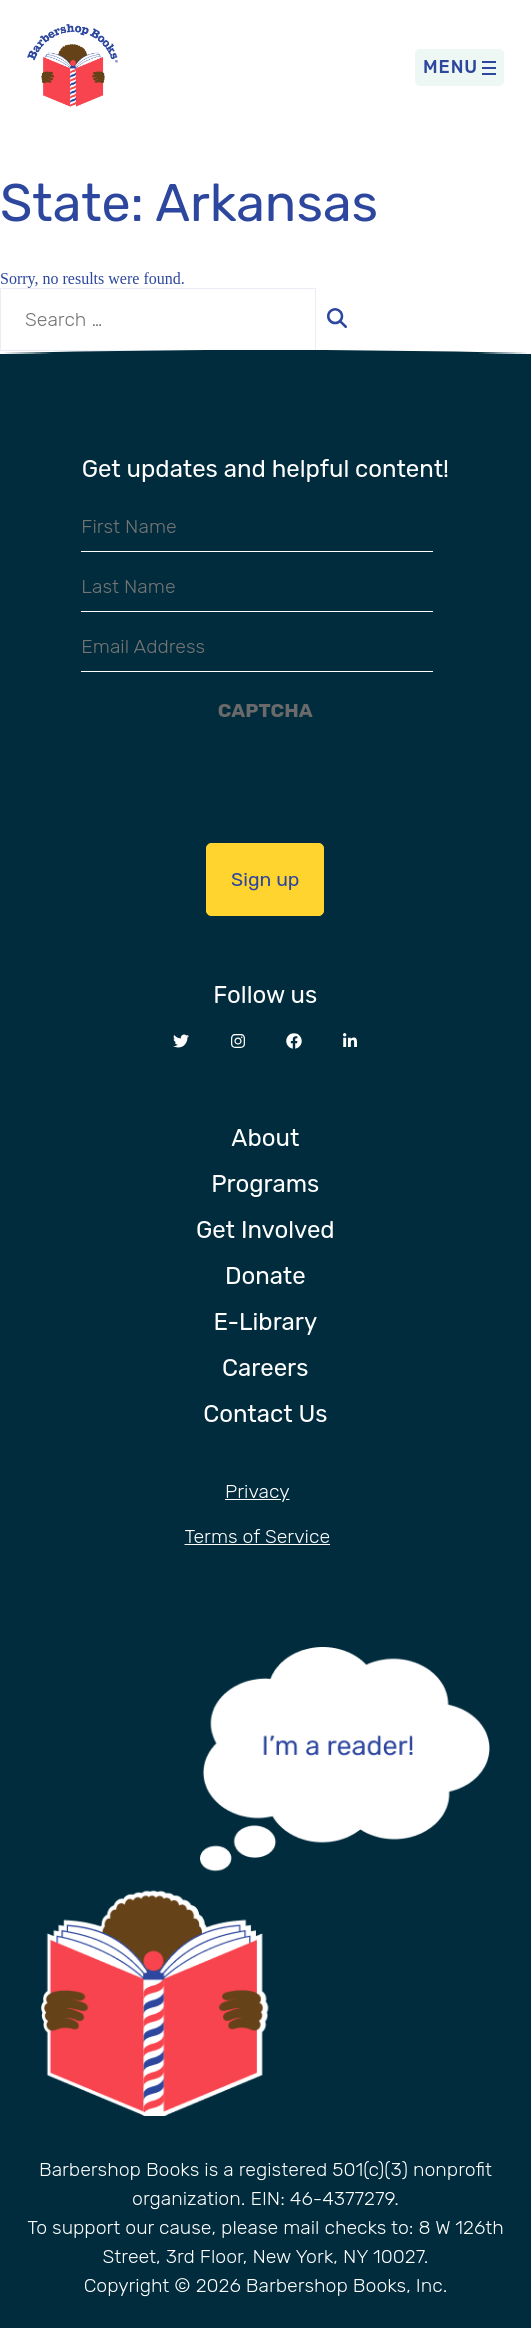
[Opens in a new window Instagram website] (238, 1042)
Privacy (257, 1491)
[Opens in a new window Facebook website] (294, 1042)
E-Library (265, 1322)
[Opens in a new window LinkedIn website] (350, 1042)
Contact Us (265, 1414)
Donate (265, 1276)
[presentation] (265, 772)
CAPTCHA (265, 710)
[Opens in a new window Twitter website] (181, 1042)
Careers (265, 1368)
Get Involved (265, 1230)
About (265, 1138)
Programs (265, 1184)
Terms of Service (257, 1536)
